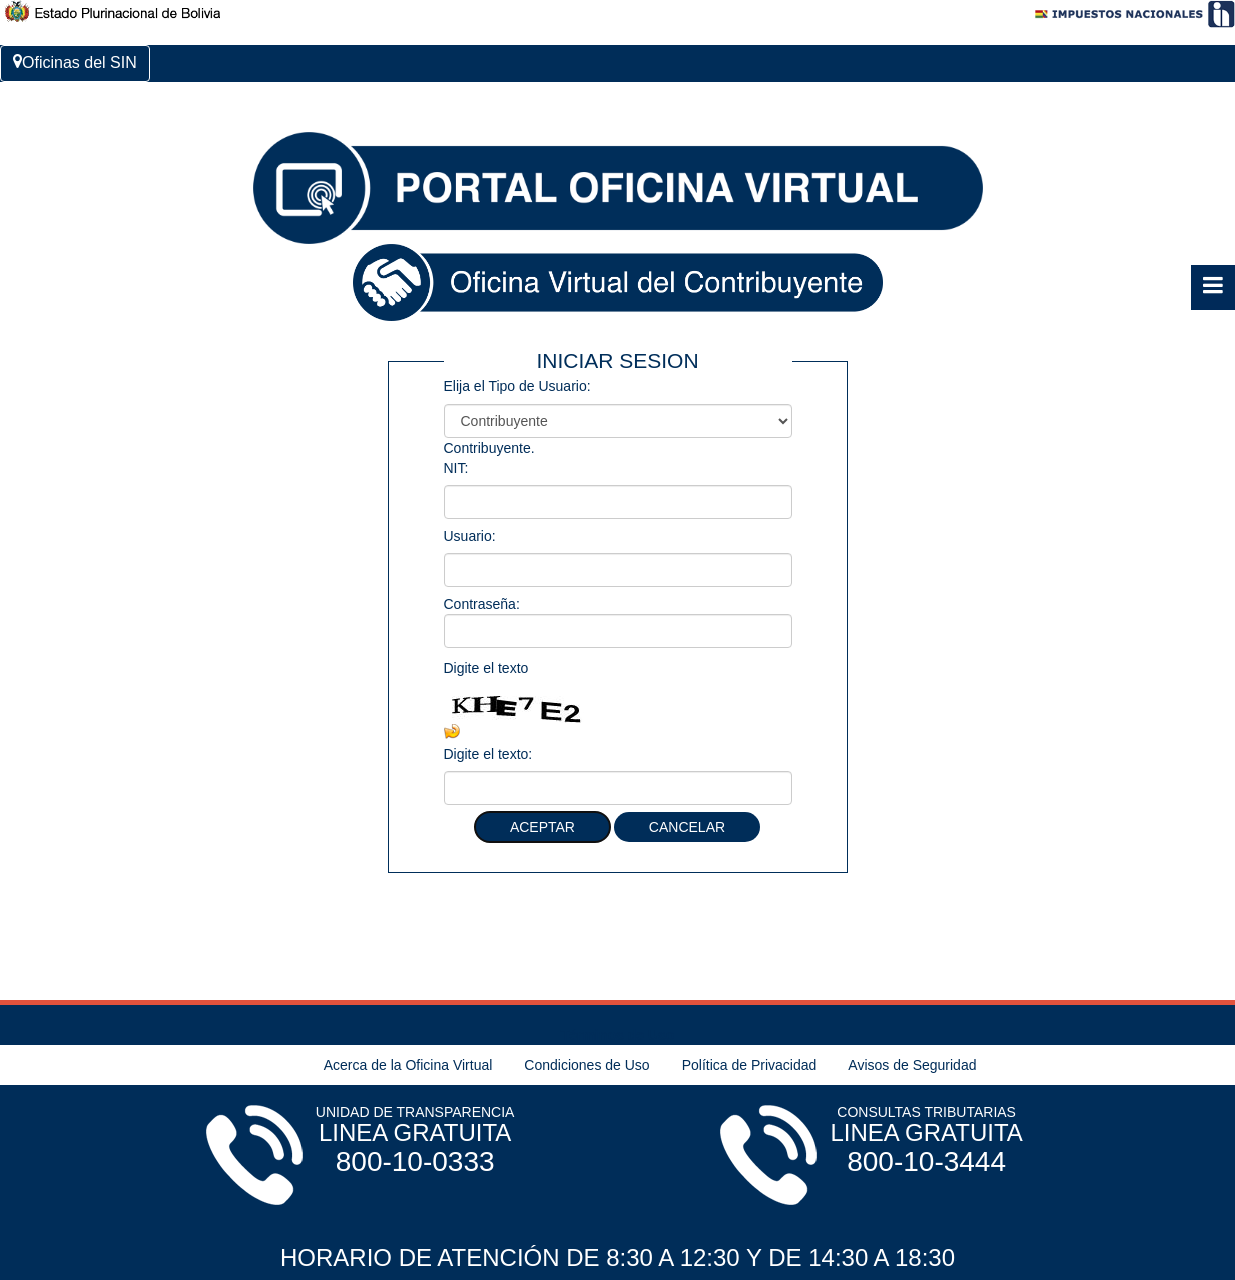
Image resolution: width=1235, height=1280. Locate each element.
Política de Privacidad (749, 1065)
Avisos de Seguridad (912, 1065)
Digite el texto (486, 668)
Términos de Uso (618, 1035)
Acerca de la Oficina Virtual (408, 1065)
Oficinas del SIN (75, 62)
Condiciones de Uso (586, 1065)
